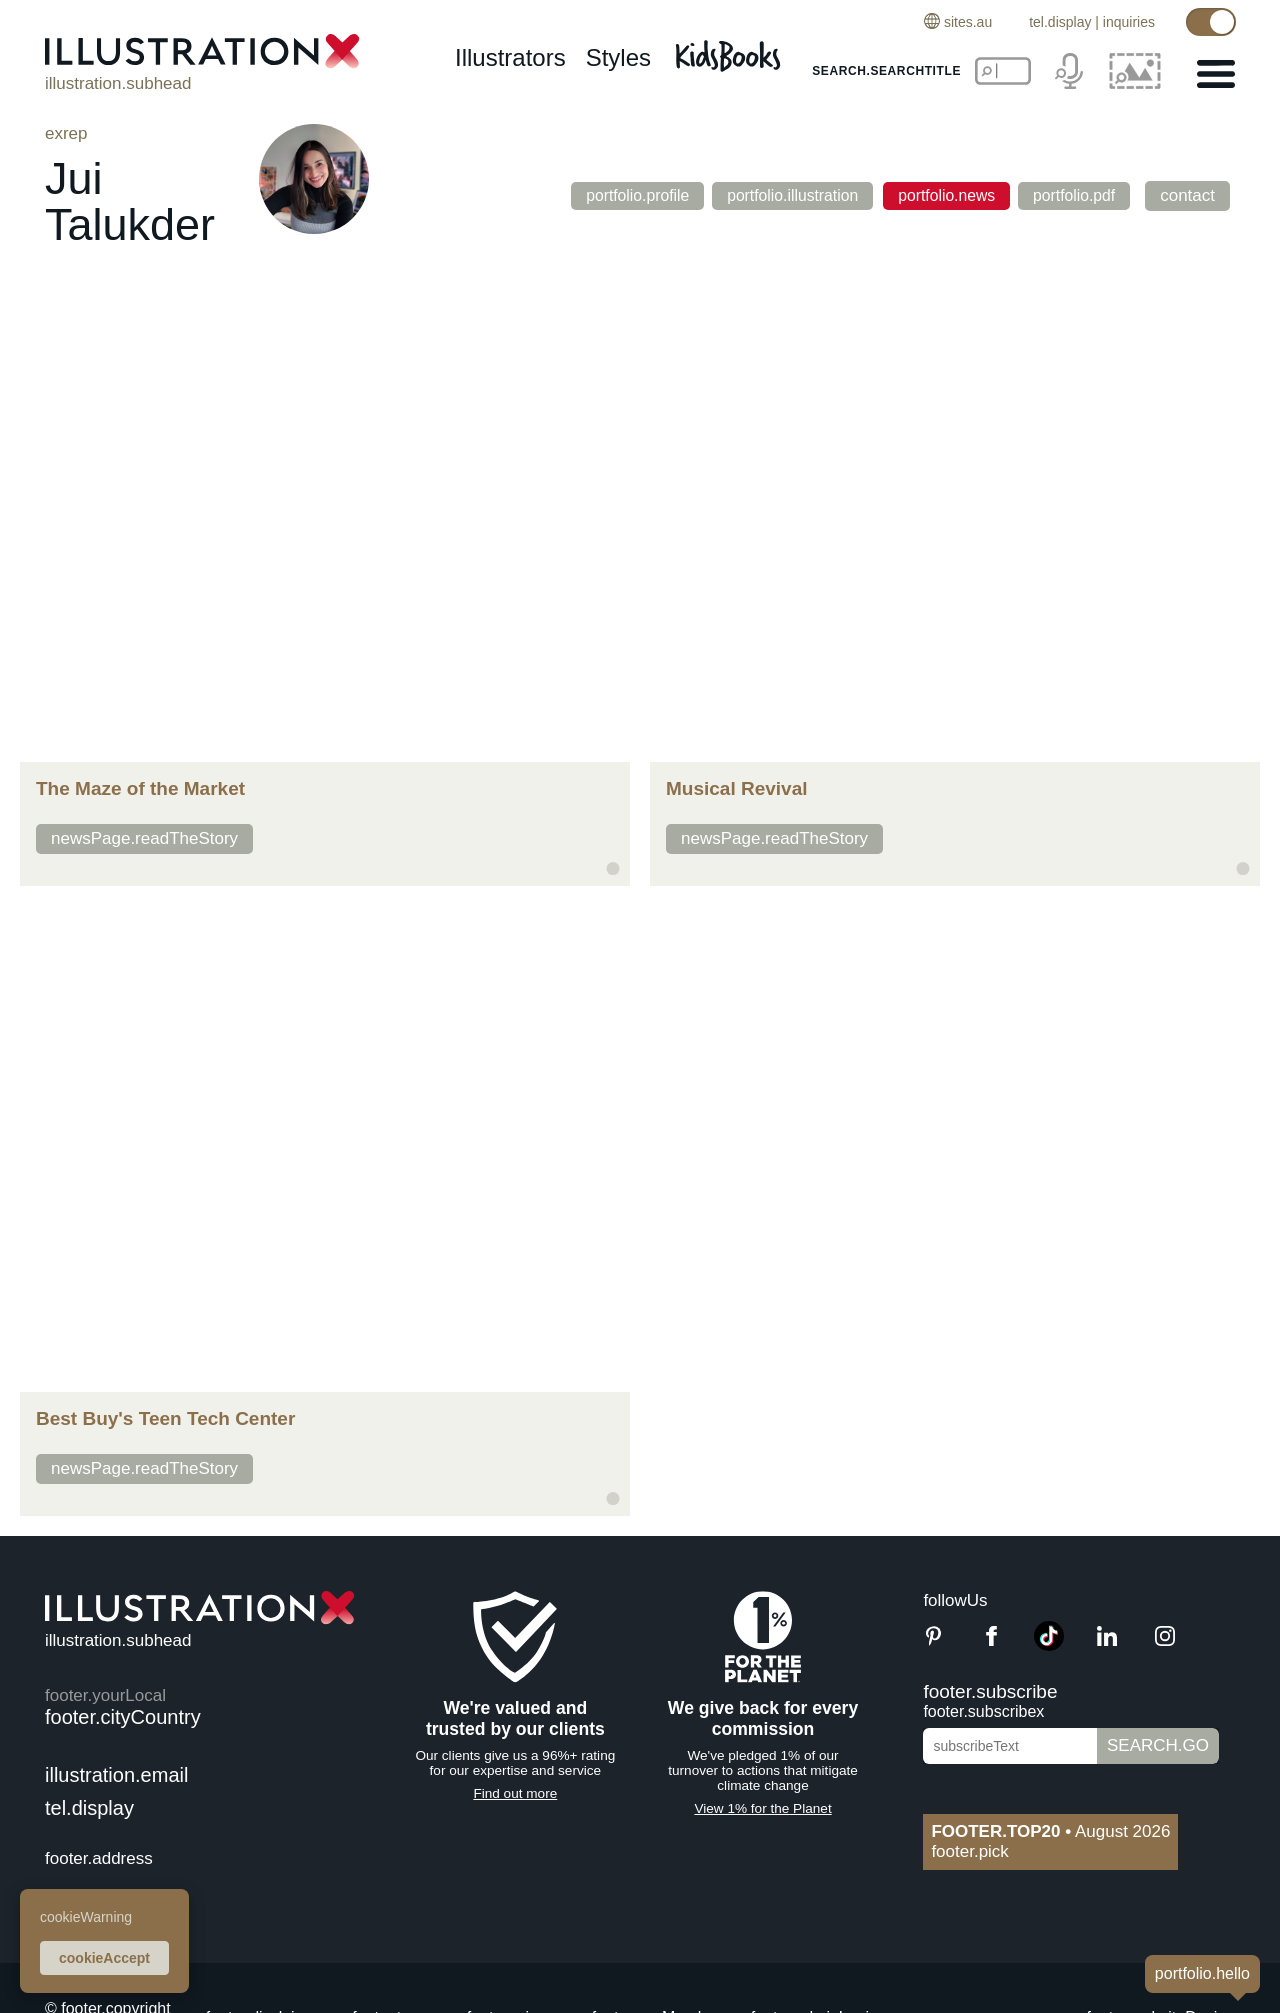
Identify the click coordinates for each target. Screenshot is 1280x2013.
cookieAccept (104, 1958)
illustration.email (116, 1775)
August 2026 (1050, 1831)
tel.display (1060, 22)
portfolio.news (943, 195)
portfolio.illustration (781, 195)
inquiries (1129, 22)
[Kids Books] (731, 50)
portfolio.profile (614, 195)
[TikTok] (1049, 1645)
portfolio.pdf (1080, 195)
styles (618, 57)
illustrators (510, 57)
